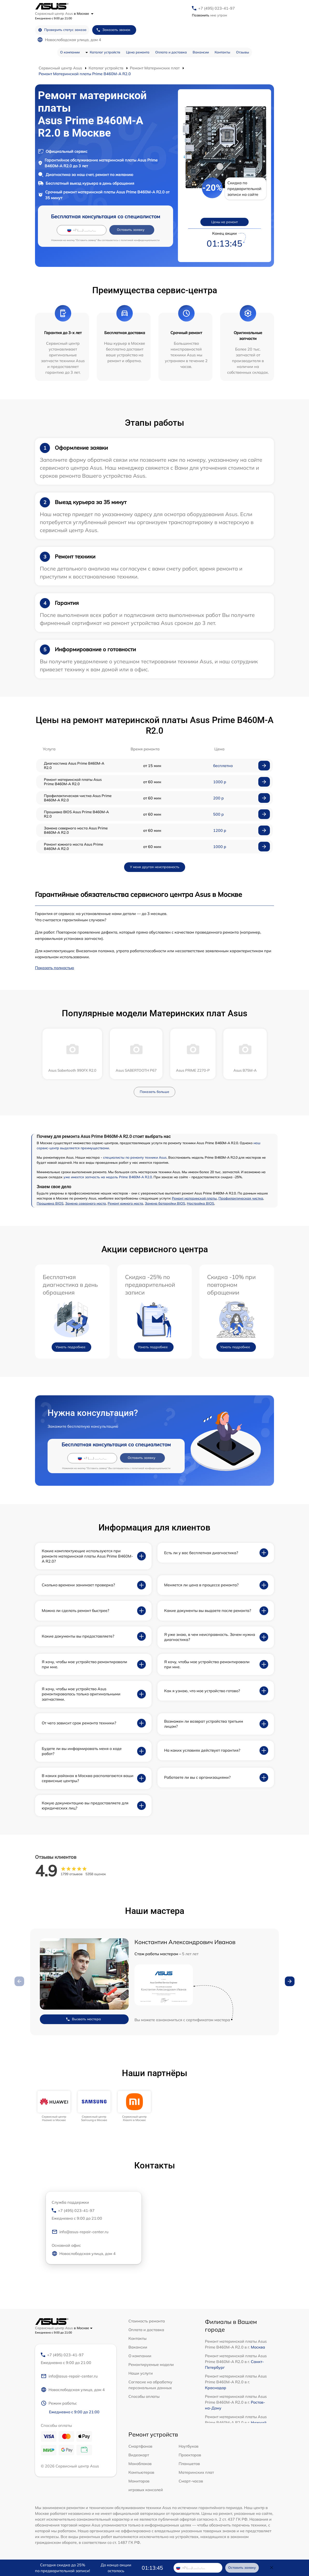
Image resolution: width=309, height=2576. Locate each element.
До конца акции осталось (116, 2567)
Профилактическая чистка (240, 1198)
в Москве (83, 13)
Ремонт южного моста (125, 1203)
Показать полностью (54, 967)
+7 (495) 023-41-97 (216, 8)
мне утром (209, 15)
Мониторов (138, 2481)
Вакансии (201, 52)
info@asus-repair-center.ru (80, 2232)
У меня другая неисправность (154, 867)
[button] (290, 1981)
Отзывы (242, 52)
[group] (54, 2106)
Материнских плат (196, 2472)
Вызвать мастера (83, 2019)
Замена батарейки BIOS (165, 1203)
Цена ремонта (137, 52)
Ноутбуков (188, 2446)
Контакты (222, 52)
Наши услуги (140, 2373)
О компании (70, 52)
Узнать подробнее (70, 1347)
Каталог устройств (105, 52)
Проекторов (190, 2454)
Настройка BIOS (200, 1203)
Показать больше (154, 1092)
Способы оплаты (144, 2396)
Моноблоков (140, 2463)
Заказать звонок (113, 30)
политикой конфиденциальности (140, 240)
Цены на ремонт (224, 222)
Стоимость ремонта (146, 2321)
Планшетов (189, 2463)
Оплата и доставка (171, 52)
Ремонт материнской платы (194, 1198)
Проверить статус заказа (62, 30)
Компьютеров (141, 2472)
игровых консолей (145, 2489)
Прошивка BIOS (50, 1203)
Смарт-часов (191, 2481)
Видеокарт (138, 2454)
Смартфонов (140, 2446)
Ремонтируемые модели (151, 2364)
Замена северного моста (85, 1203)
